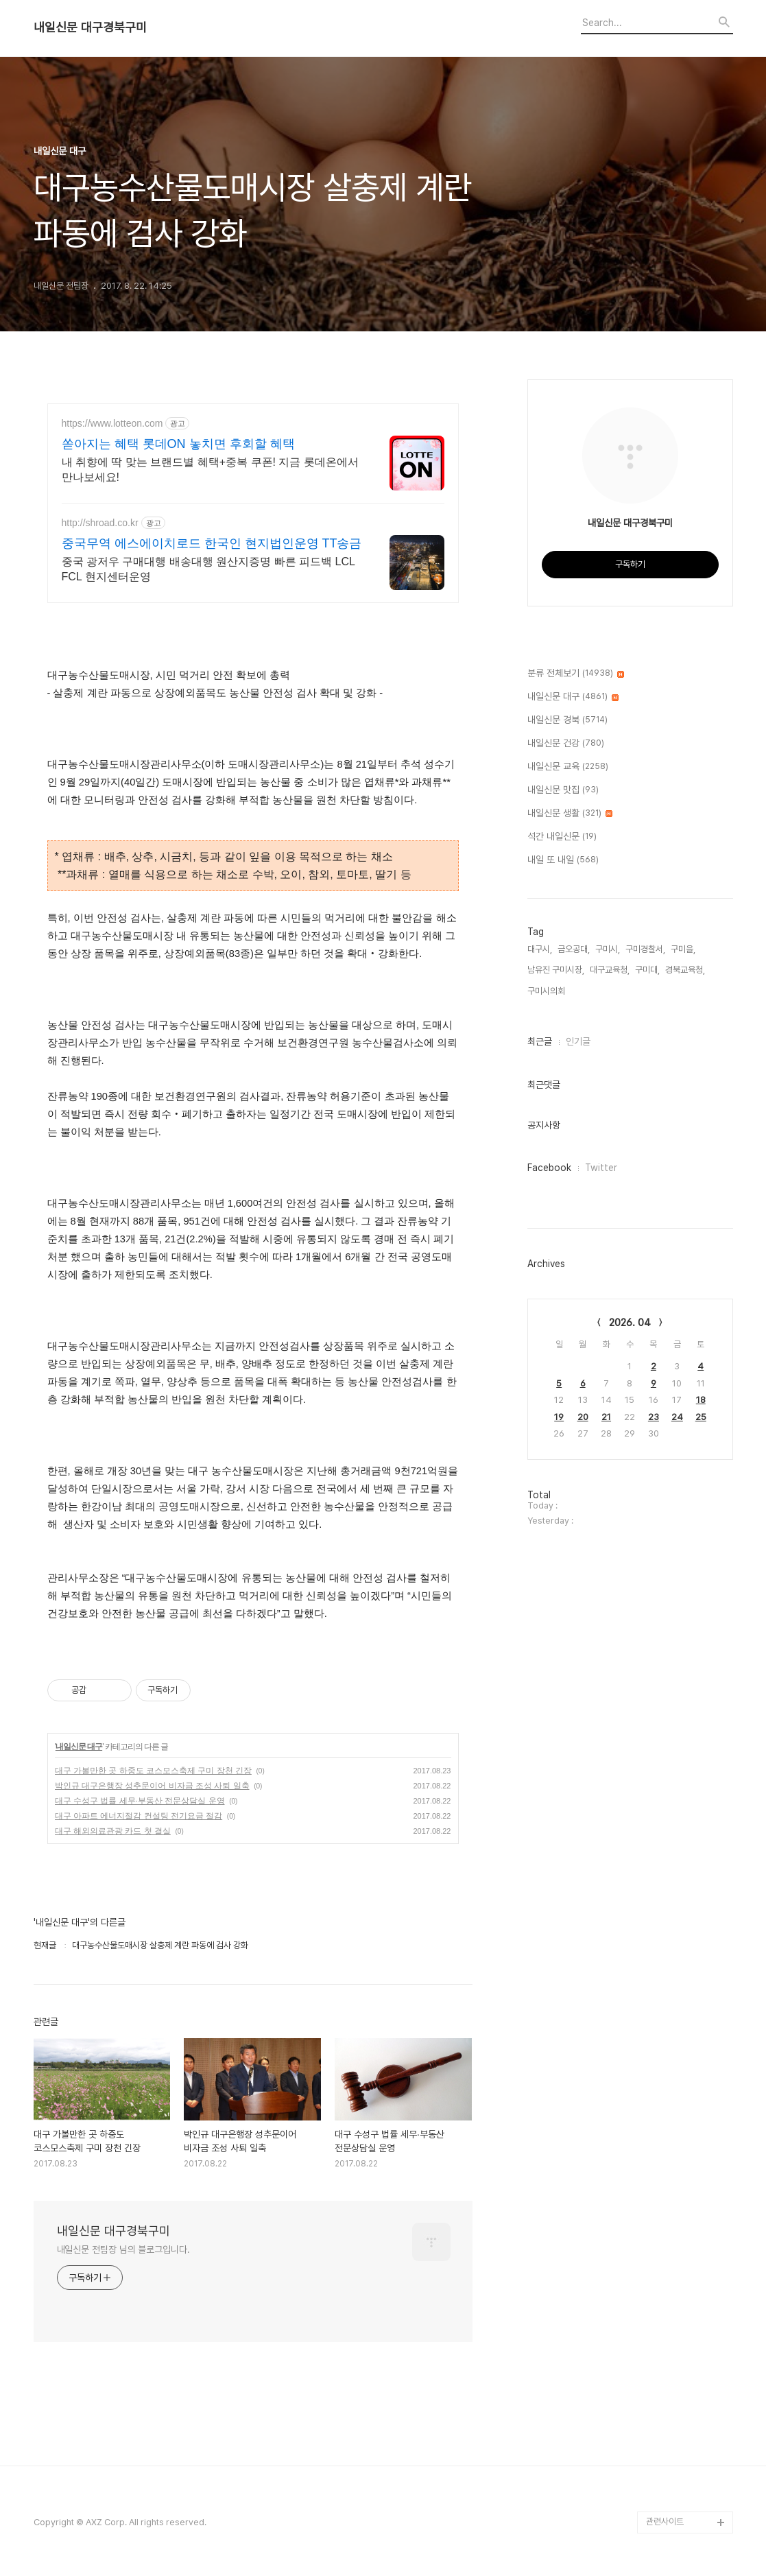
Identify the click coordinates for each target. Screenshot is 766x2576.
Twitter (601, 1167)
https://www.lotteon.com (112, 423)
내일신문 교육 (567, 767)
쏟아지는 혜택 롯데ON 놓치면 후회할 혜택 (178, 444)
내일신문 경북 (567, 720)
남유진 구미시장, (555, 970)
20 (582, 1417)
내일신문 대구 (79, 1746)
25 (700, 1417)
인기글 (578, 1041)
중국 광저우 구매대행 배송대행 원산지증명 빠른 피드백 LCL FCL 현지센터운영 (208, 569)
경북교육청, (685, 970)
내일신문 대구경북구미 (90, 27)
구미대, (647, 970)
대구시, (539, 949)
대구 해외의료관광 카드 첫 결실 (113, 1831)
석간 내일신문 (562, 837)
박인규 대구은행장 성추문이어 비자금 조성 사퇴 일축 (152, 1786)
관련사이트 (665, 2521)
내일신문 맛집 (563, 790)
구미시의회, (547, 991)
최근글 (539, 1041)
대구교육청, (610, 970)
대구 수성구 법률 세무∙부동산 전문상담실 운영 (140, 1801)
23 (653, 1417)
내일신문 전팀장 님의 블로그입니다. (123, 2249)
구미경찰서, (645, 949)
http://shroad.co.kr (100, 522)
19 (559, 1417)
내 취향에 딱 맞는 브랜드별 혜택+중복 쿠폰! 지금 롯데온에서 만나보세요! (210, 469)
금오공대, (574, 949)
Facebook (549, 1167)
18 (701, 1400)
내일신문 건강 (565, 744)
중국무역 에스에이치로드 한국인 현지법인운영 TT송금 (212, 543)
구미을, (683, 949)
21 (606, 1417)
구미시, (607, 949)
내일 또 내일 (563, 860)
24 (677, 1417)
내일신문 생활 (569, 813)
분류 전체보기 (575, 674)
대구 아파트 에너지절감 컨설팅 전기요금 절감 (139, 1816)
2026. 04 (630, 1322)
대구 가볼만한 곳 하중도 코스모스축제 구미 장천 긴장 (153, 1770)
